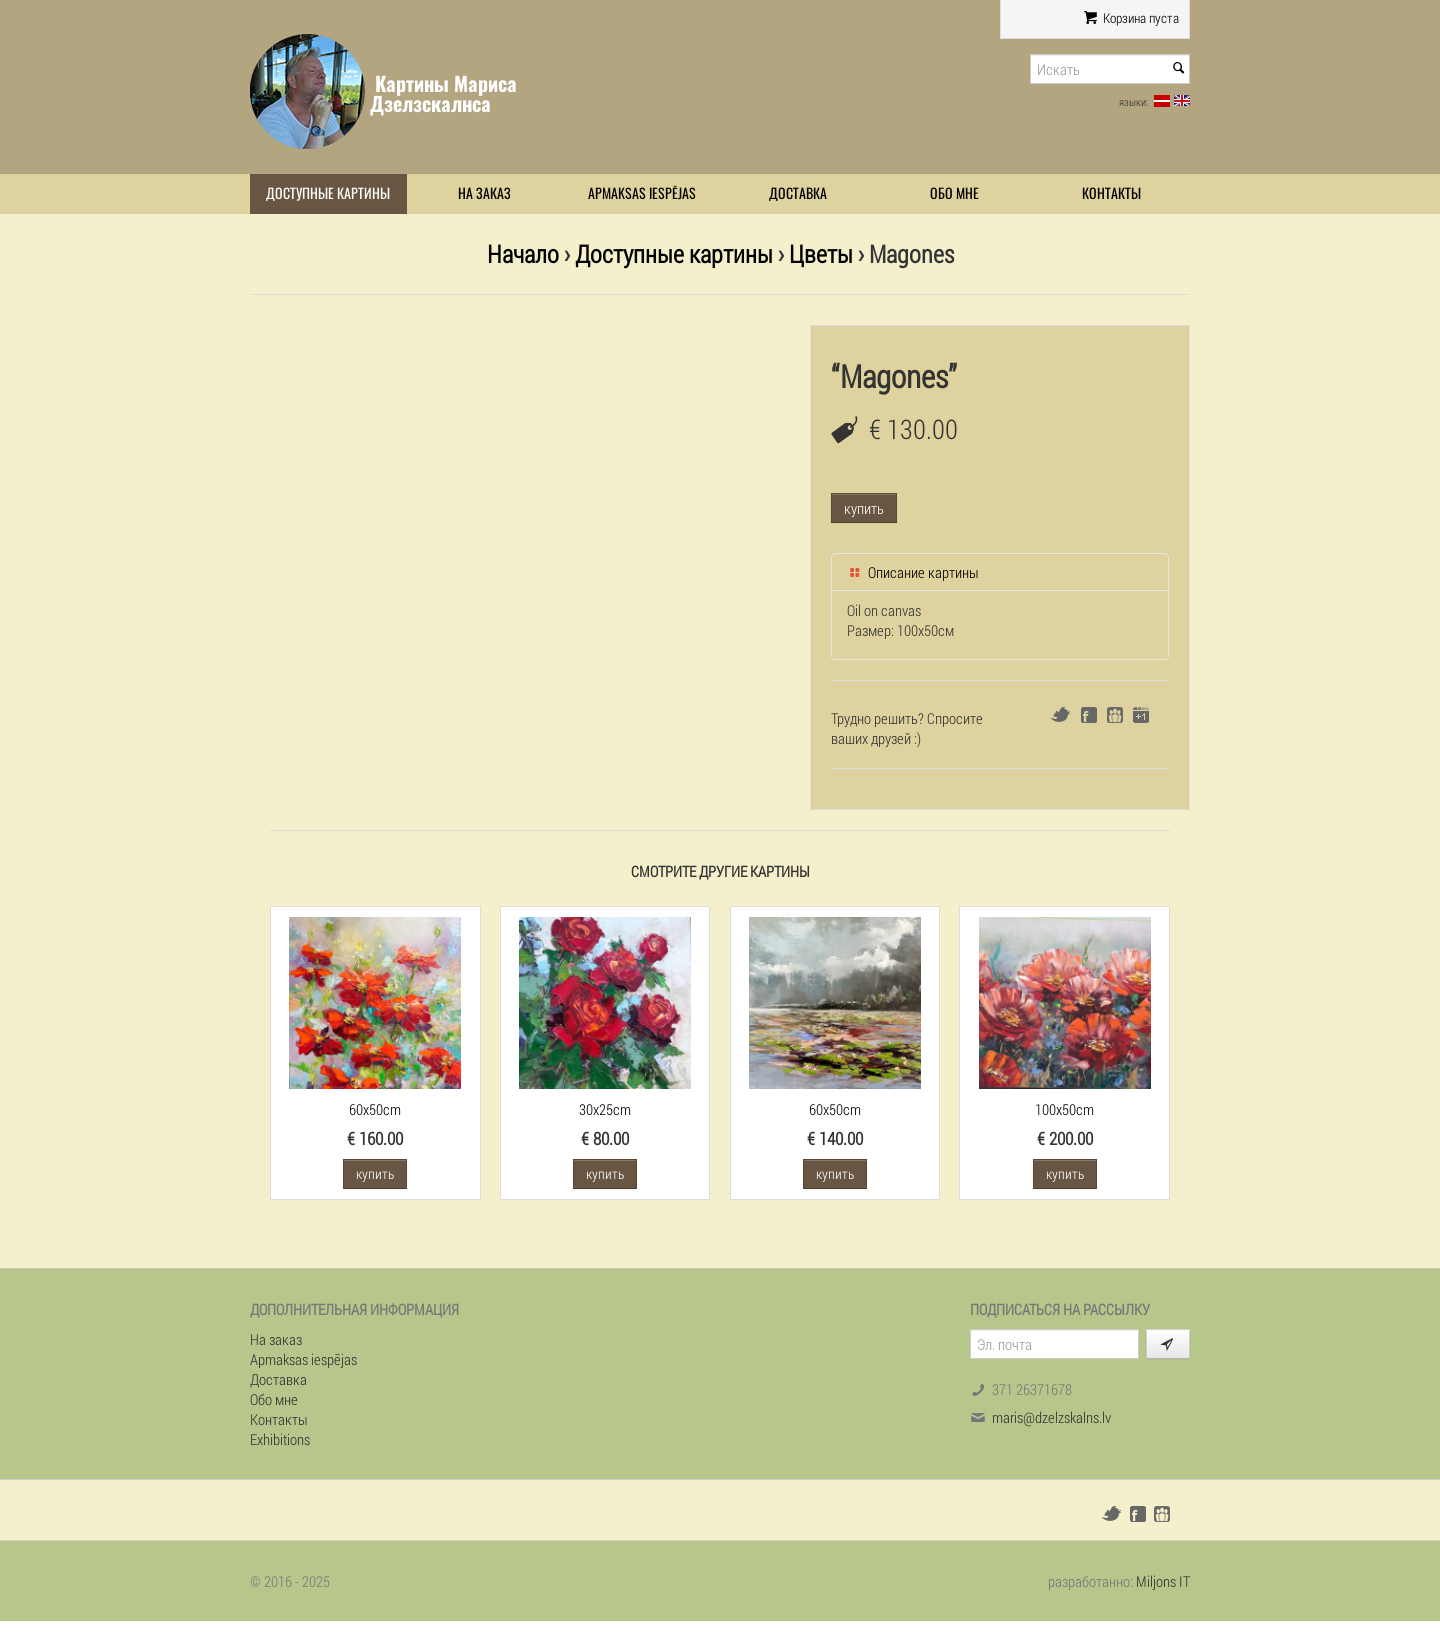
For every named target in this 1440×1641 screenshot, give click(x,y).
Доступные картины (328, 193)
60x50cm (375, 1109)
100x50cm (1064, 1109)
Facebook (1089, 715)
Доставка (798, 193)
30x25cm (605, 1109)
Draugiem (1115, 715)
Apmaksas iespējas (642, 193)
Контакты (1111, 193)
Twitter (1060, 714)
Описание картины (913, 572)
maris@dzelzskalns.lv (1051, 1417)
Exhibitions (280, 1439)
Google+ (1141, 715)
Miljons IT (1163, 1581)
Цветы (821, 253)
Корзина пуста (1131, 18)
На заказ (484, 193)
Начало (523, 253)
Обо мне (954, 193)
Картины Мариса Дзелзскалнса (443, 93)
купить (864, 508)
